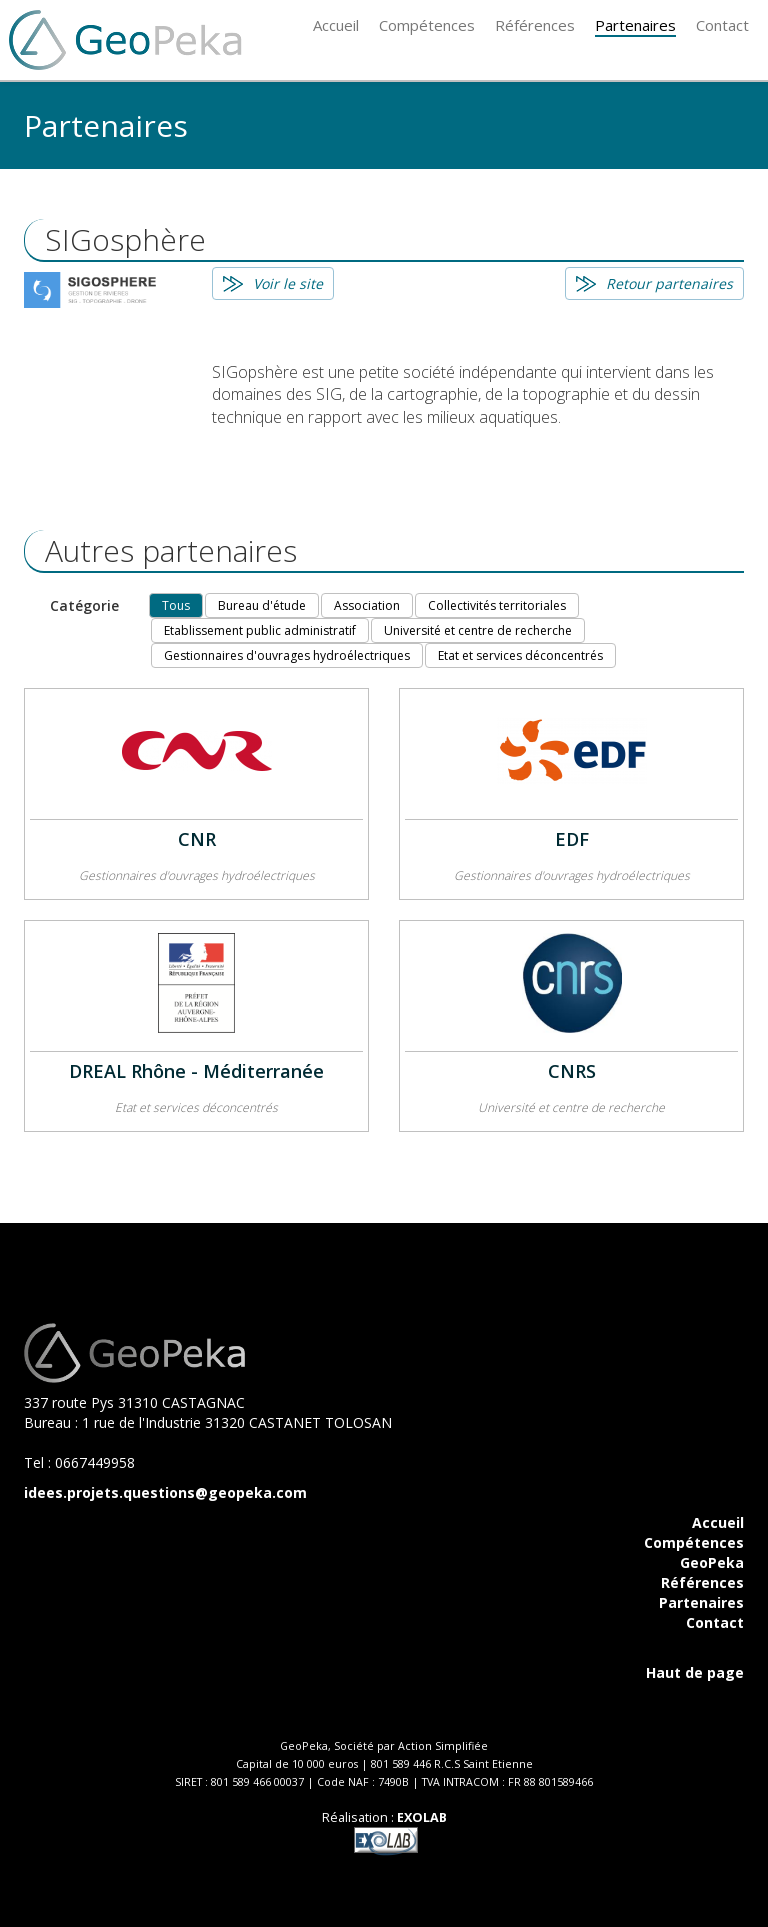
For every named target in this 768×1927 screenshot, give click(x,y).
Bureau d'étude (262, 605)
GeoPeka (712, 1562)
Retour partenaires (669, 283)
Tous (176, 605)
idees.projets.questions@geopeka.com (165, 1492)
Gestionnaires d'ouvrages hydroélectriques (287, 655)
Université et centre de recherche (478, 630)
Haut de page (695, 1672)
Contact (715, 1622)
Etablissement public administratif (260, 630)
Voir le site (288, 283)
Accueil (718, 1522)
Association (367, 605)
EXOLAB (422, 1817)
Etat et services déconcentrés (520, 655)
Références (702, 1582)
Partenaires (701, 1602)
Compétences (694, 1542)
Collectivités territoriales (497, 605)
